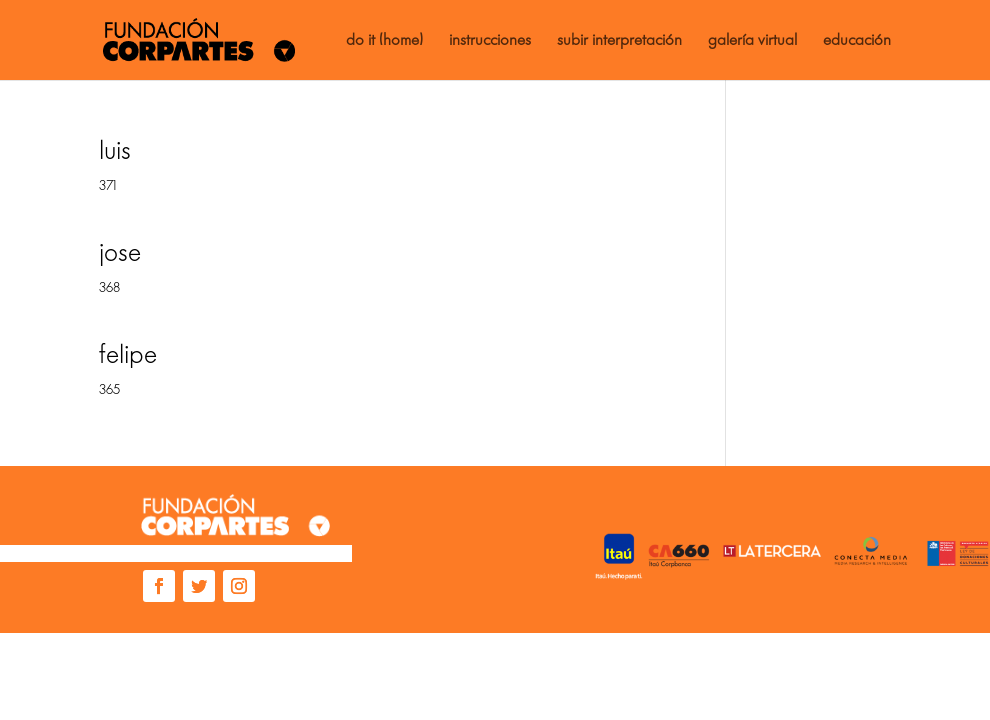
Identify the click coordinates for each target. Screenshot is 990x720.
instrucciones (490, 41)
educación (857, 41)
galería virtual (752, 41)
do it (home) (384, 41)
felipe (128, 354)
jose (120, 252)
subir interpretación (619, 41)
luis (115, 150)
